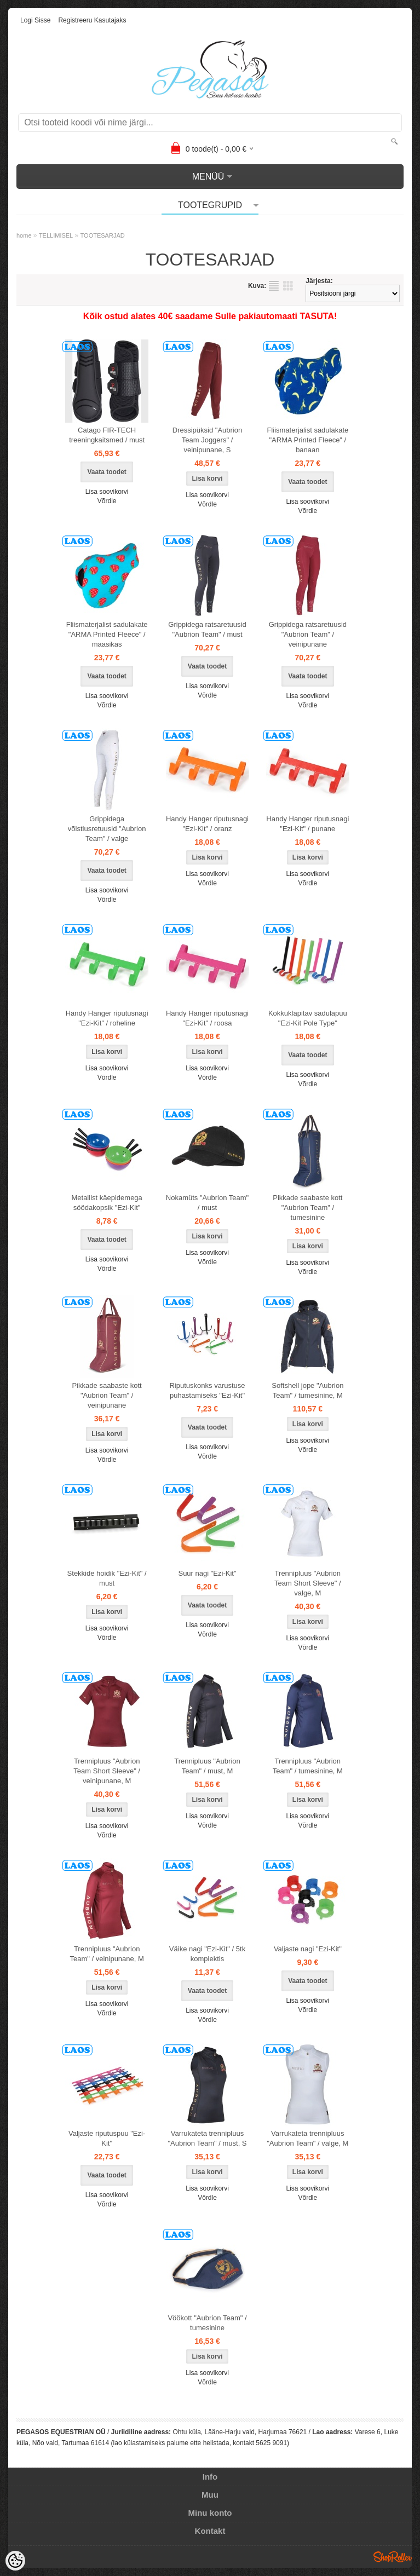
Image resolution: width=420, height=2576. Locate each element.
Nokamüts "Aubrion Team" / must (207, 1203)
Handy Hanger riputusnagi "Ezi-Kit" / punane (307, 824)
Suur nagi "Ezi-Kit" (207, 1573)
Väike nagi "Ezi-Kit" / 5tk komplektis (207, 1954)
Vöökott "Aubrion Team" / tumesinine (207, 2323)
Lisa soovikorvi (107, 491)
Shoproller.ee (392, 2556)
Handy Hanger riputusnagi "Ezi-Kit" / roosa (207, 1018)
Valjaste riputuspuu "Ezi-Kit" (106, 2138)
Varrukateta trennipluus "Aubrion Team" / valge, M (307, 2138)
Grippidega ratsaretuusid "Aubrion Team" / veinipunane (308, 634)
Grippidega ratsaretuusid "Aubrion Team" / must (207, 629)
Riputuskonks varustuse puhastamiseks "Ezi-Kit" (207, 1390)
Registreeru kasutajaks (92, 20)
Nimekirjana (274, 286)
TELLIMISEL (56, 235)
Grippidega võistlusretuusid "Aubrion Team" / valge (107, 829)
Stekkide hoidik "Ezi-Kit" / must (107, 1578)
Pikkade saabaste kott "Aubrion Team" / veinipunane (107, 1395)
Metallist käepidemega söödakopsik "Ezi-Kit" (106, 1203)
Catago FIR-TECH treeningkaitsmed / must (107, 435)
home (24, 235)
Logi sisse (35, 20)
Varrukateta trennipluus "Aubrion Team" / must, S (207, 2138)
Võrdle (107, 501)
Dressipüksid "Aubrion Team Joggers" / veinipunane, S (207, 440)
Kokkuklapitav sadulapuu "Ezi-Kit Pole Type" (307, 1018)
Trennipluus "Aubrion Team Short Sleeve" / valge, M (307, 1583)
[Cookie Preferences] (15, 2561)
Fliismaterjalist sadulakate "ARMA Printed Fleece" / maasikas (107, 634)
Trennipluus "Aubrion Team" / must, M (207, 1766)
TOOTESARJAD (102, 235)
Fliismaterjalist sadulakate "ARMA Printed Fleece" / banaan (307, 440)
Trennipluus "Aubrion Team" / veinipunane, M (106, 1954)
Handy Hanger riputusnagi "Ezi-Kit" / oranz (207, 824)
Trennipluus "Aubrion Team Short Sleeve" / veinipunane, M (106, 1771)
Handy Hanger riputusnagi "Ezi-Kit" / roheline (107, 1018)
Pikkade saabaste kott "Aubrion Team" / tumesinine (307, 1207)
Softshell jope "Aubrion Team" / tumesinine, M (307, 1390)
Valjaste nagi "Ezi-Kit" (308, 1949)
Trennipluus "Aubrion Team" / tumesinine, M (308, 1766)
